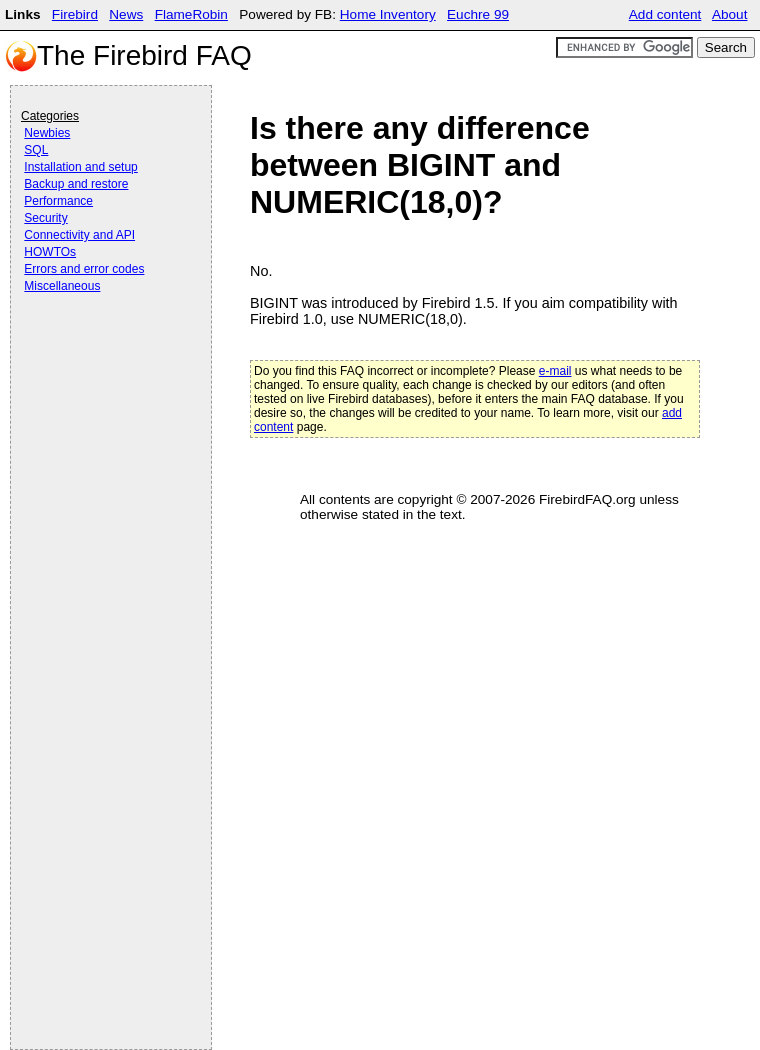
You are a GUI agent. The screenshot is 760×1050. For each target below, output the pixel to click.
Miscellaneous (62, 286)
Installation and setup (80, 167)
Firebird (75, 14)
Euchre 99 (478, 14)
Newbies (47, 133)
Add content (665, 14)
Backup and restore (76, 184)
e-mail (555, 371)
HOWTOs (50, 252)
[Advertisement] (101, 352)
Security (45, 218)
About (730, 14)
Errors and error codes (84, 269)
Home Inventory (388, 14)
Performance (58, 201)
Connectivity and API (79, 235)
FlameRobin (191, 14)
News (126, 14)
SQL (36, 150)
